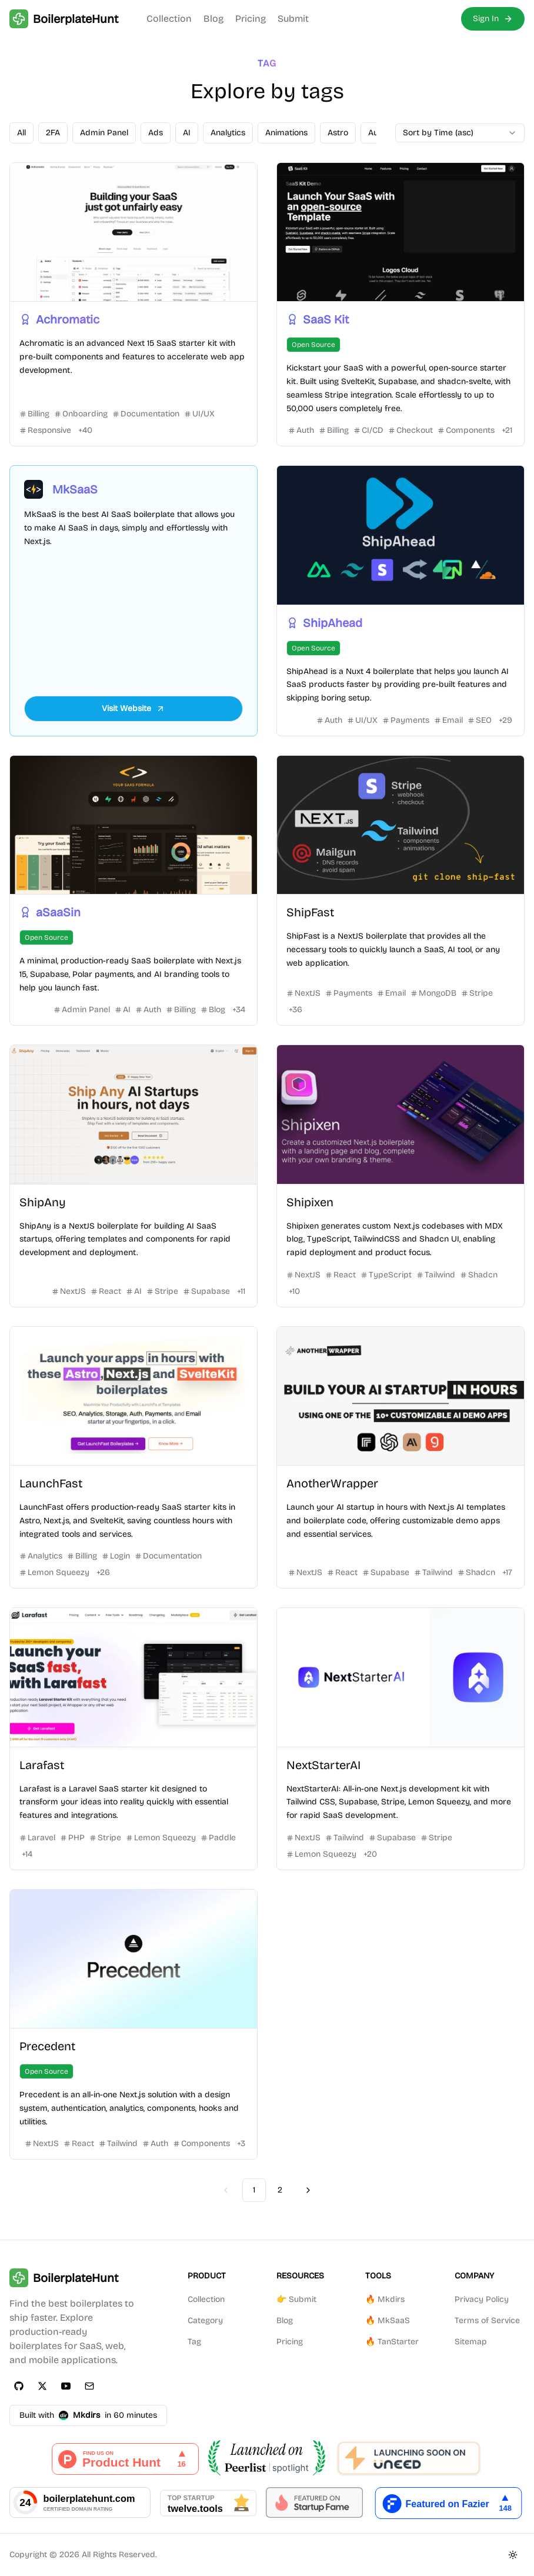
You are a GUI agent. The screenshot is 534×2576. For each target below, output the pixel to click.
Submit (293, 18)
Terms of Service (487, 2320)
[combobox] (460, 133)
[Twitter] (42, 2386)
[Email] (89, 2386)
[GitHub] (18, 2386)
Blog (213, 18)
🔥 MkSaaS (387, 2320)
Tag (194, 2342)
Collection (169, 18)
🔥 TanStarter (392, 2342)
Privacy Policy (482, 2299)
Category (205, 2320)
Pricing (250, 18)
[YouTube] (65, 2386)
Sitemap (471, 2342)
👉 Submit (296, 2299)
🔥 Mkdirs (385, 2299)
